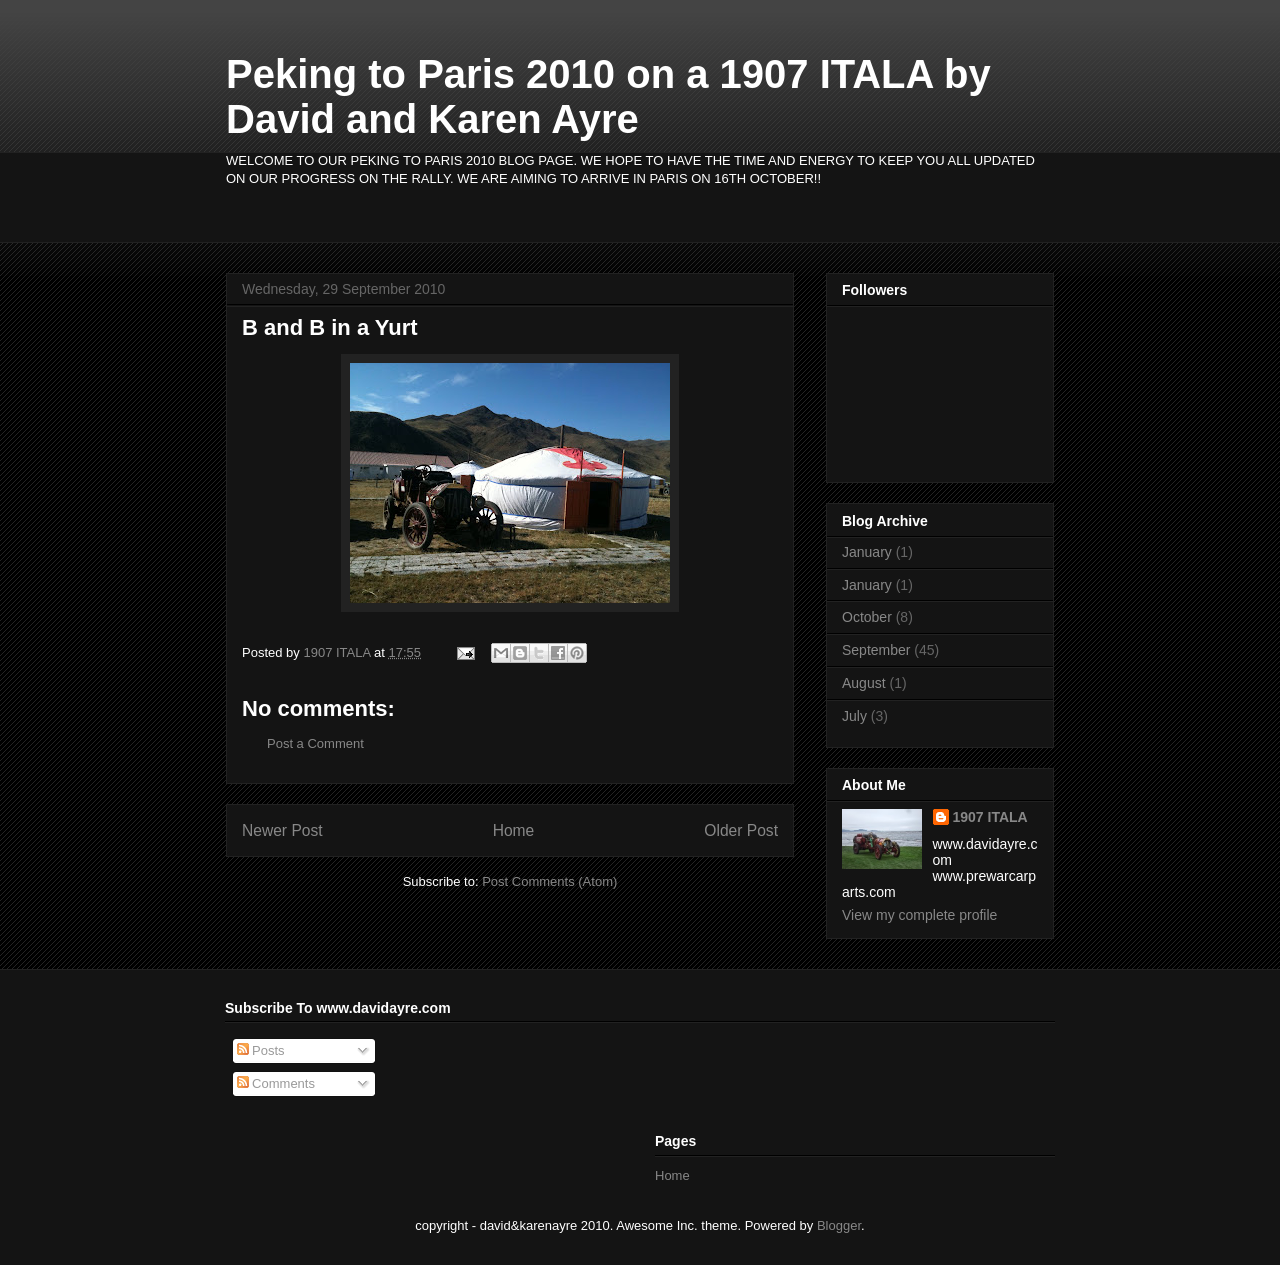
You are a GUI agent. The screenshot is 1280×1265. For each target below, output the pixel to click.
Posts (261, 1050)
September (876, 650)
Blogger (839, 1225)
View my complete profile (919, 915)
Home (514, 830)
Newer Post (282, 830)
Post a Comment (315, 743)
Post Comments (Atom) (549, 881)
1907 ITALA (990, 817)
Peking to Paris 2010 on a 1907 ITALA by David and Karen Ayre (608, 96)
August (864, 683)
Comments (276, 1083)
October (867, 617)
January (867, 552)
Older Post (741, 830)
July (854, 716)
